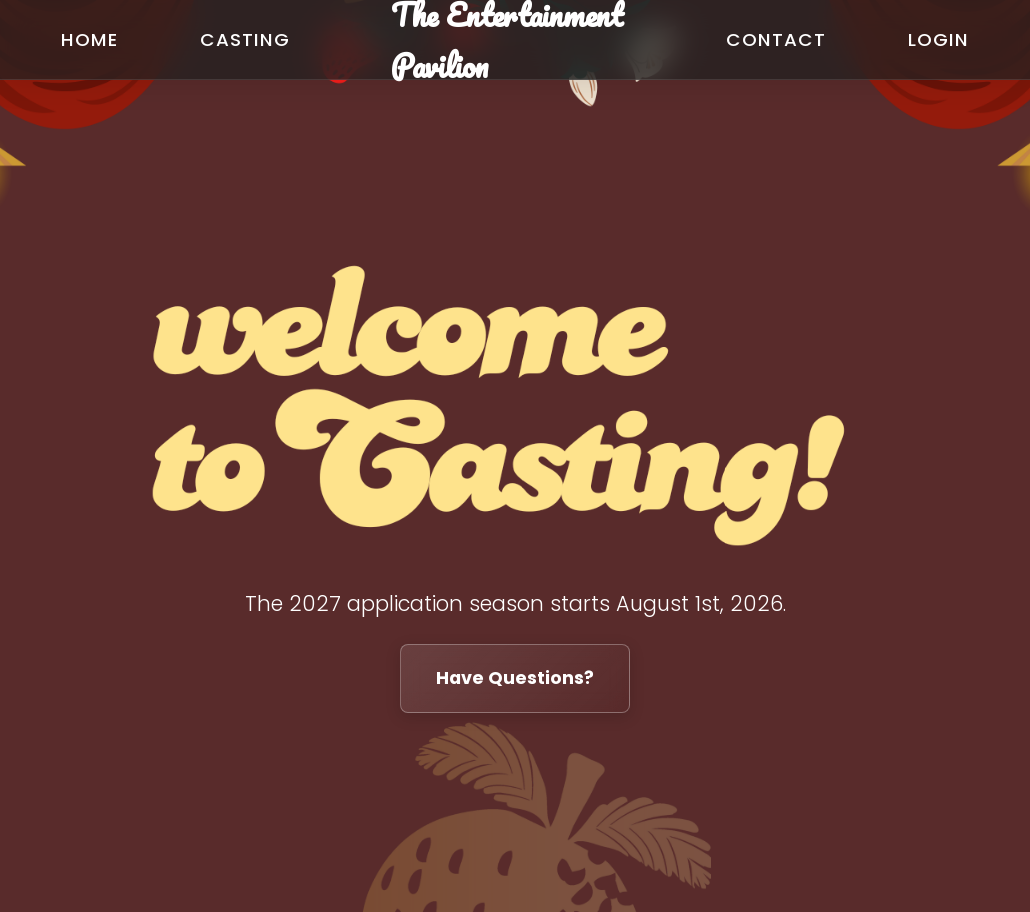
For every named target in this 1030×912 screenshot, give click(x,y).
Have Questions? (515, 678)
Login (938, 39)
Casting (244, 39)
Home (89, 39)
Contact (775, 39)
